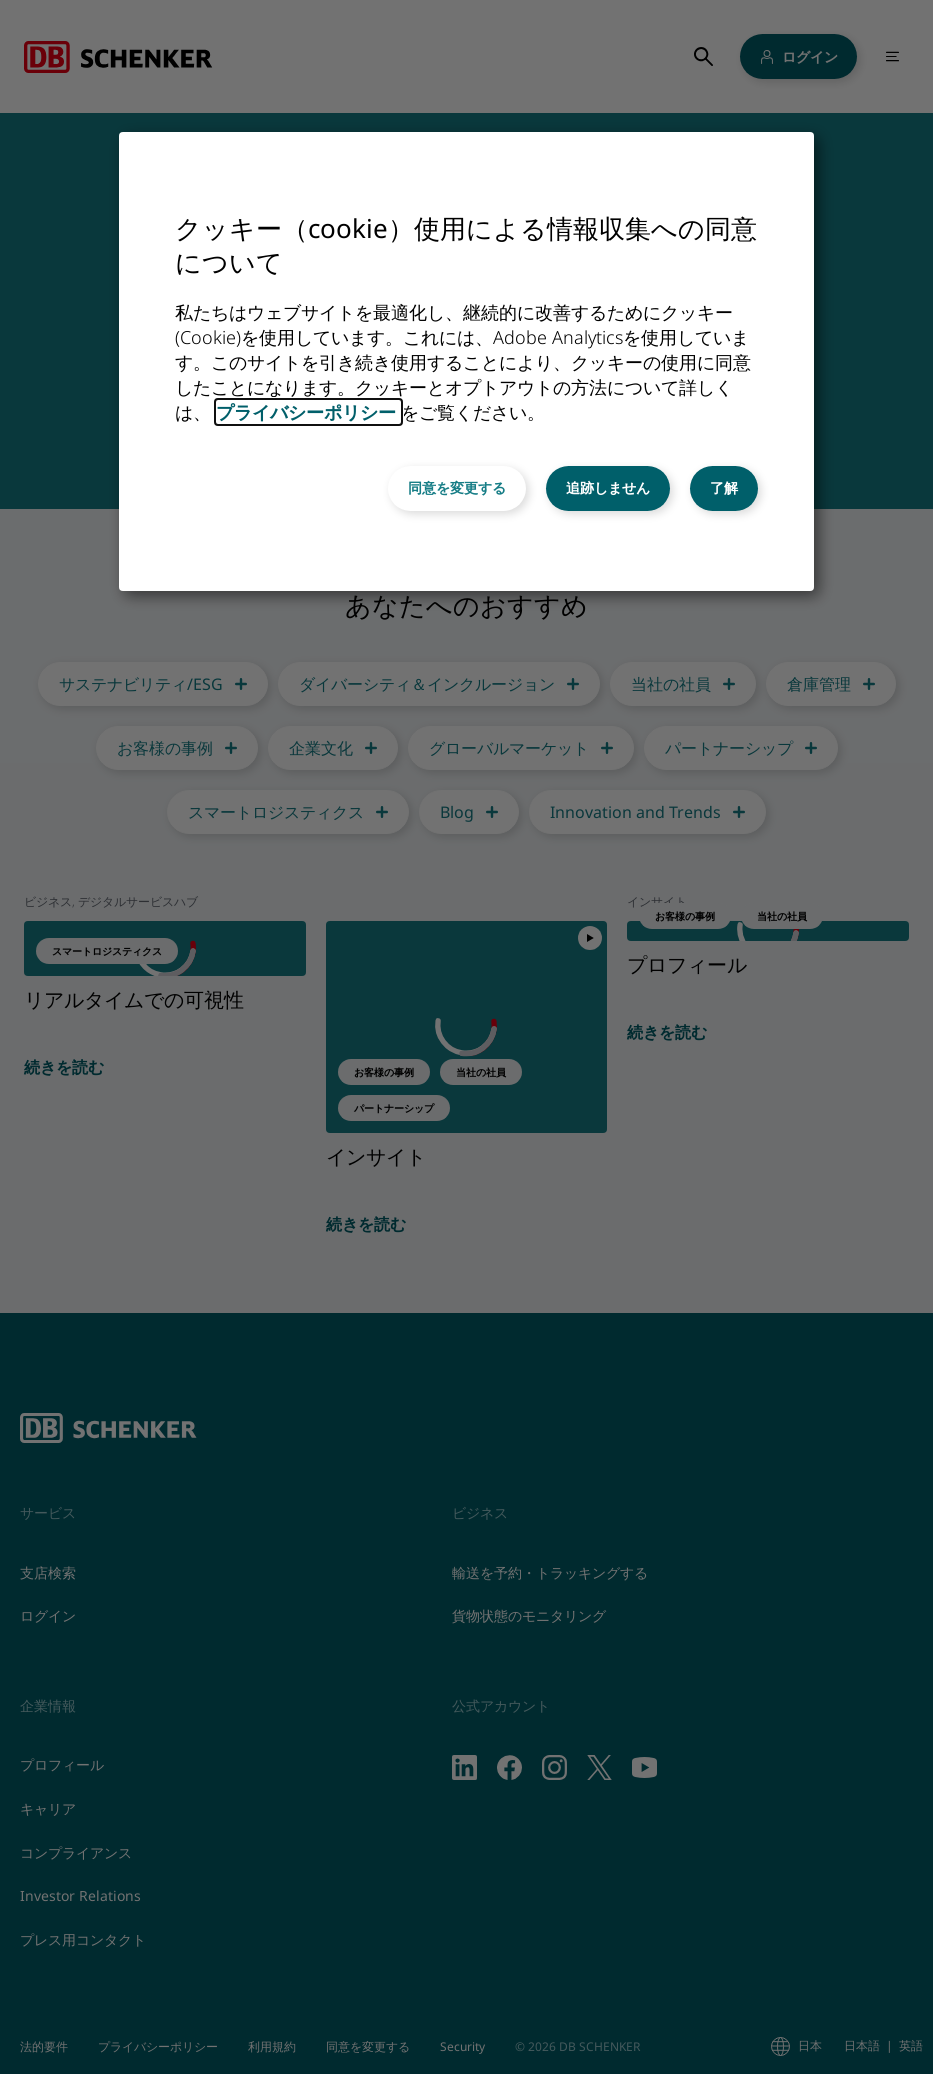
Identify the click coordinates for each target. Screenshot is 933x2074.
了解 (724, 487)
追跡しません (608, 487)
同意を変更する (457, 487)
